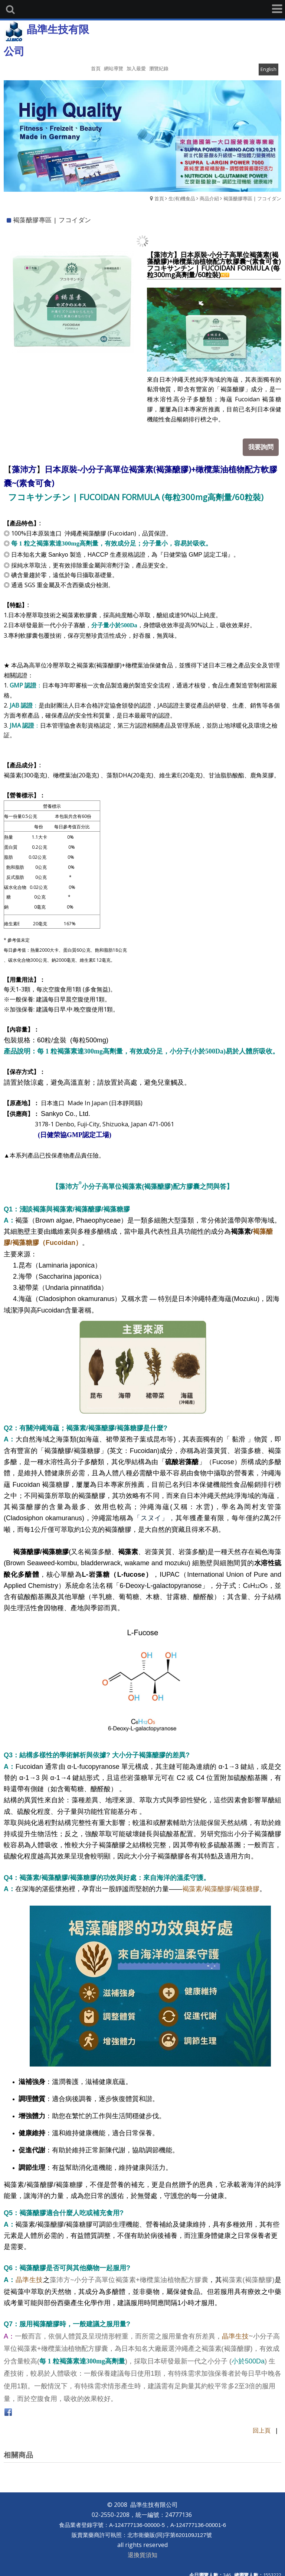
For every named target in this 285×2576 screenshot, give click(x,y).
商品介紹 (209, 198)
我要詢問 (264, 443)
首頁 (159, 198)
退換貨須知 (142, 2549)
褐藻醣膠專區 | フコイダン (252, 198)
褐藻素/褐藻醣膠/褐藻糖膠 (220, 1883)
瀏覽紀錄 (158, 68)
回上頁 (262, 2425)
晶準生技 (29, 2274)
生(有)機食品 (181, 198)
